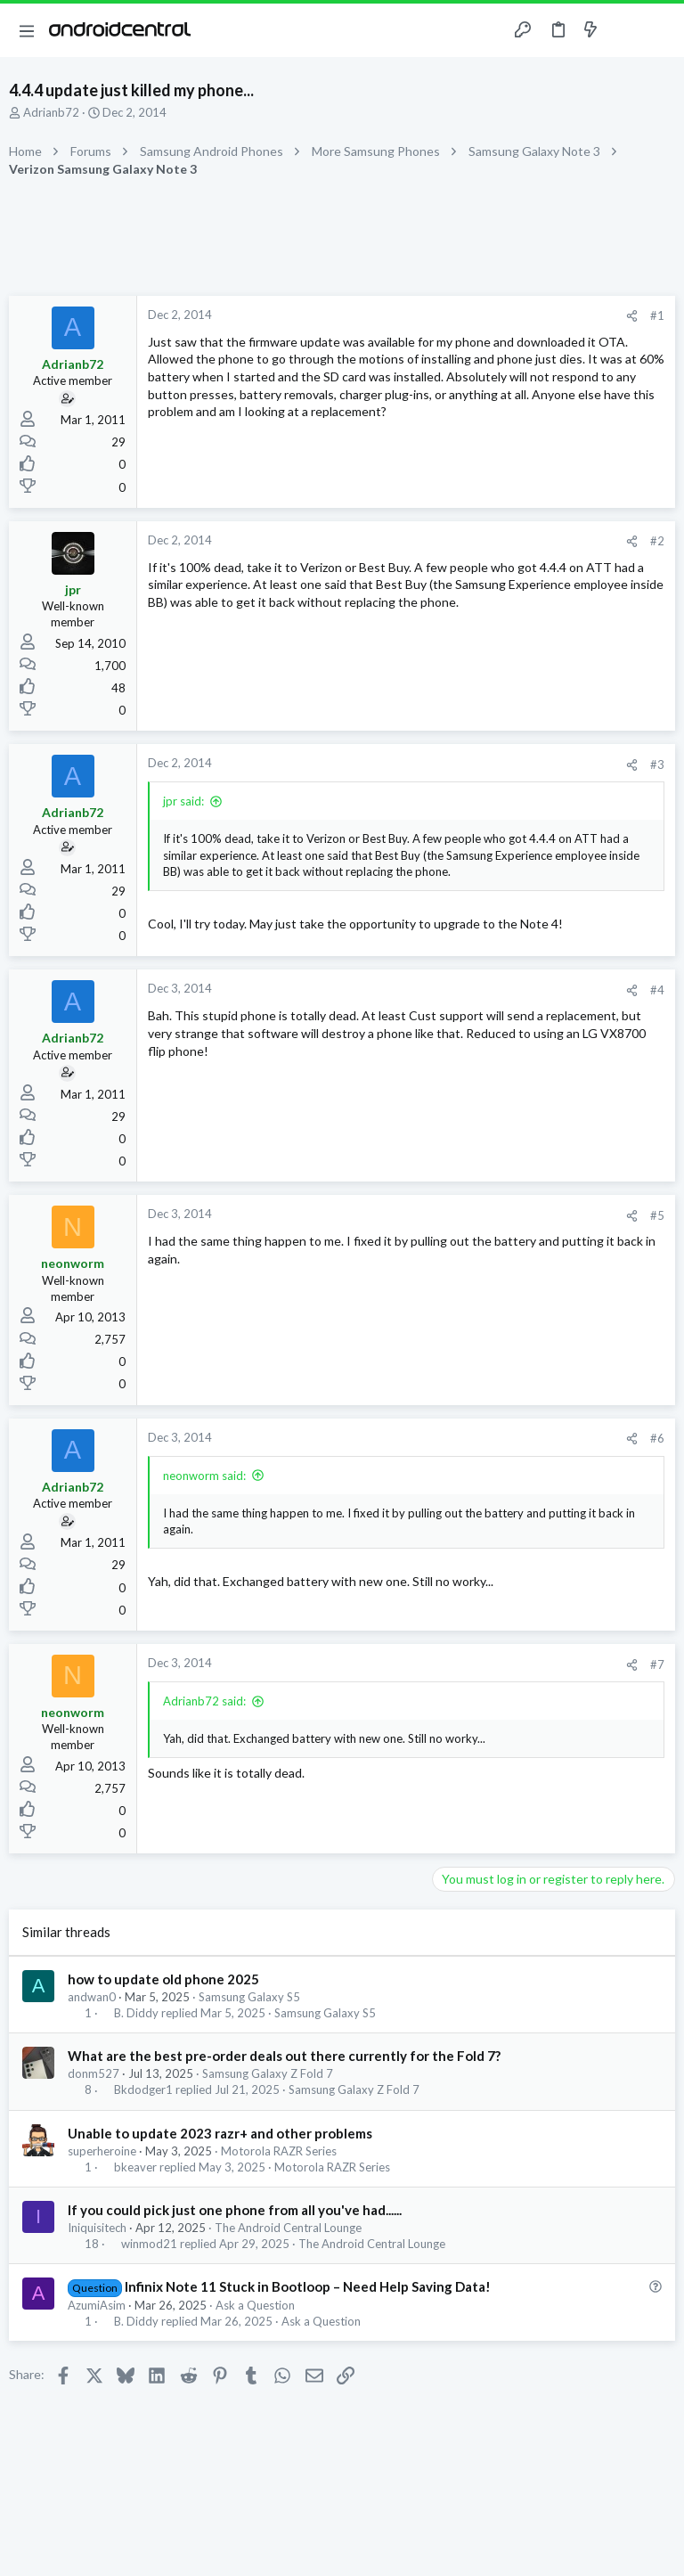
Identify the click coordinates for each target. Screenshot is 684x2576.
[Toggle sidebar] (625, 30)
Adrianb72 (51, 112)
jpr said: (183, 801)
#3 (657, 764)
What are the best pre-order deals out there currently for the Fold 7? (284, 2056)
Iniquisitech (97, 2227)
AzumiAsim (97, 2305)
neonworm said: (204, 1475)
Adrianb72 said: (204, 1701)
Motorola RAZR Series (279, 2151)
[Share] (632, 315)
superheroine (102, 2151)
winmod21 (149, 2244)
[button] (27, 30)
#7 (657, 1664)
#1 (657, 315)
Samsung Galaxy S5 (249, 1997)
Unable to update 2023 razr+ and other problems (220, 2133)
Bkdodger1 (143, 2090)
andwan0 (92, 1997)
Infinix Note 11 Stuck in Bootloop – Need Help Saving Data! (308, 2286)
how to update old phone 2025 (163, 1979)
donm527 (93, 2073)
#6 (657, 1438)
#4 (657, 990)
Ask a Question (255, 2305)
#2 (657, 541)
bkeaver (135, 2167)
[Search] (660, 30)
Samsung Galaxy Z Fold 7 (267, 2073)
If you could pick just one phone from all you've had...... (235, 2210)
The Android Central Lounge (288, 2227)
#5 (657, 1215)
